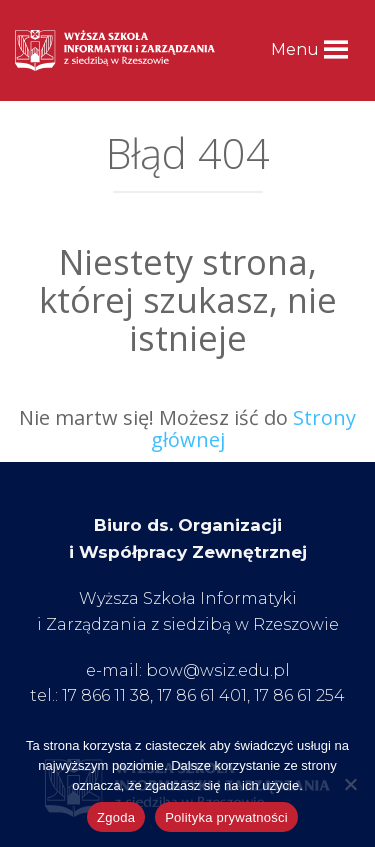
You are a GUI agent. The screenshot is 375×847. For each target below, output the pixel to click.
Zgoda (116, 817)
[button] (295, 50)
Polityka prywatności (226, 817)
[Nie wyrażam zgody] (350, 784)
